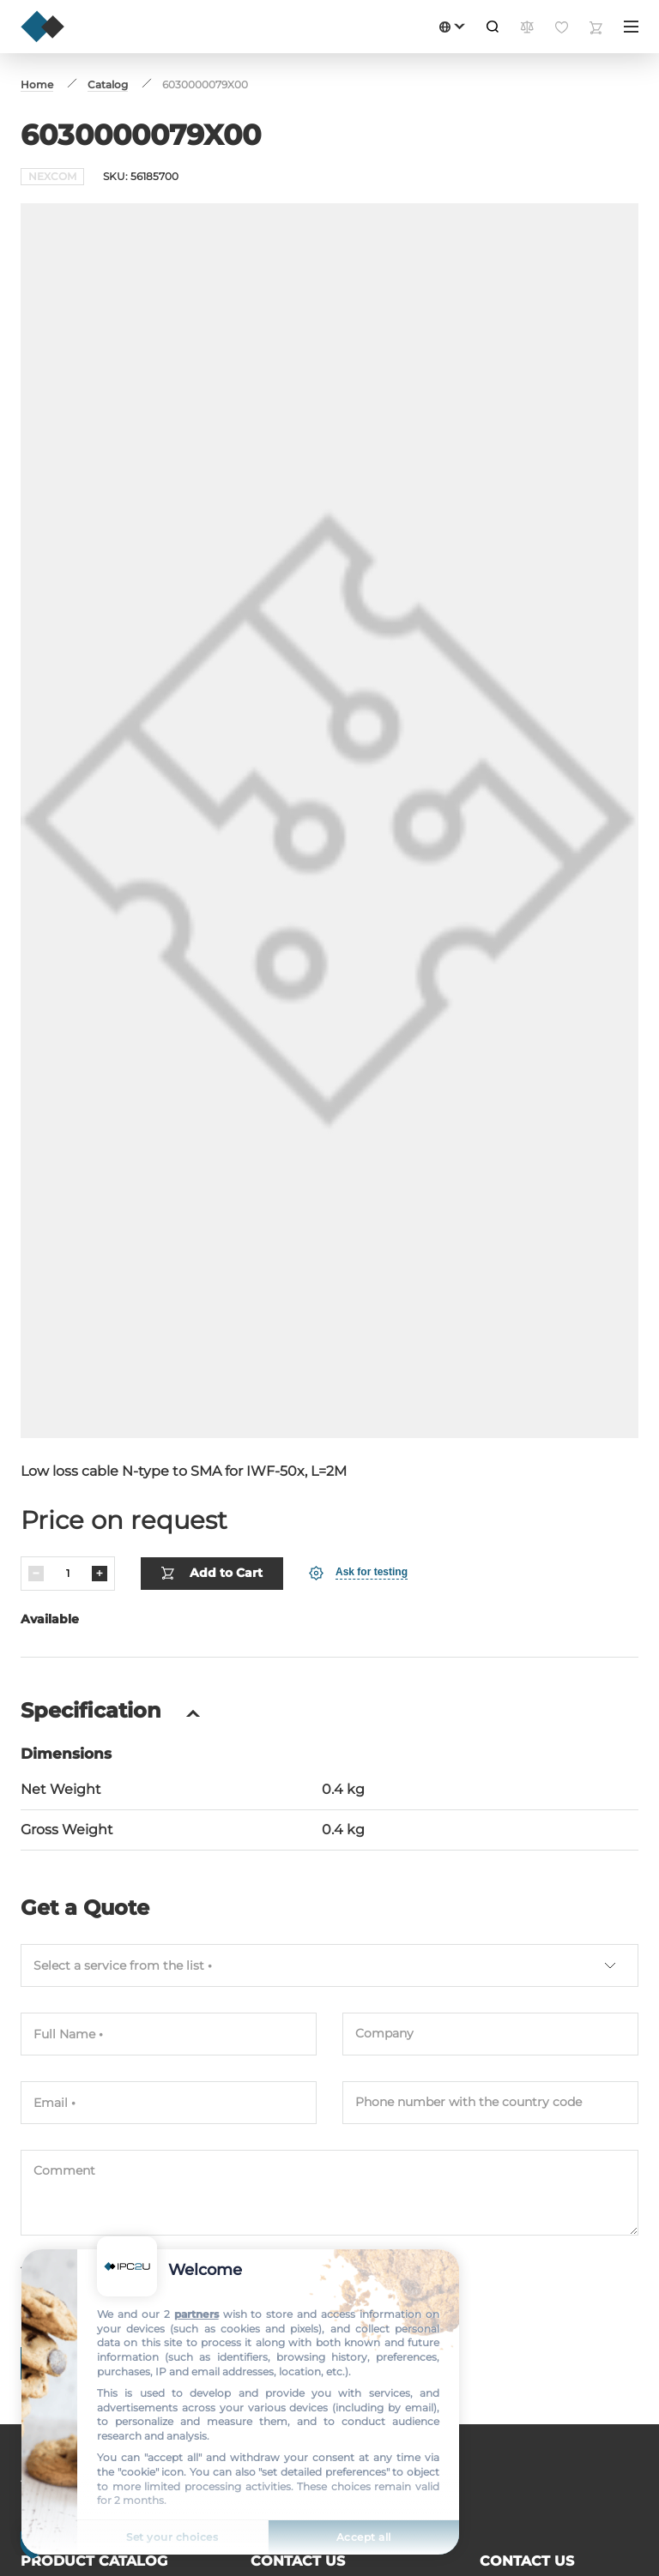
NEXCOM (52, 176)
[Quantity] (68, 1573)
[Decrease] (36, 1573)
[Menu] (631, 27)
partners (196, 2314)
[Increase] (99, 1573)
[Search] (493, 26)
